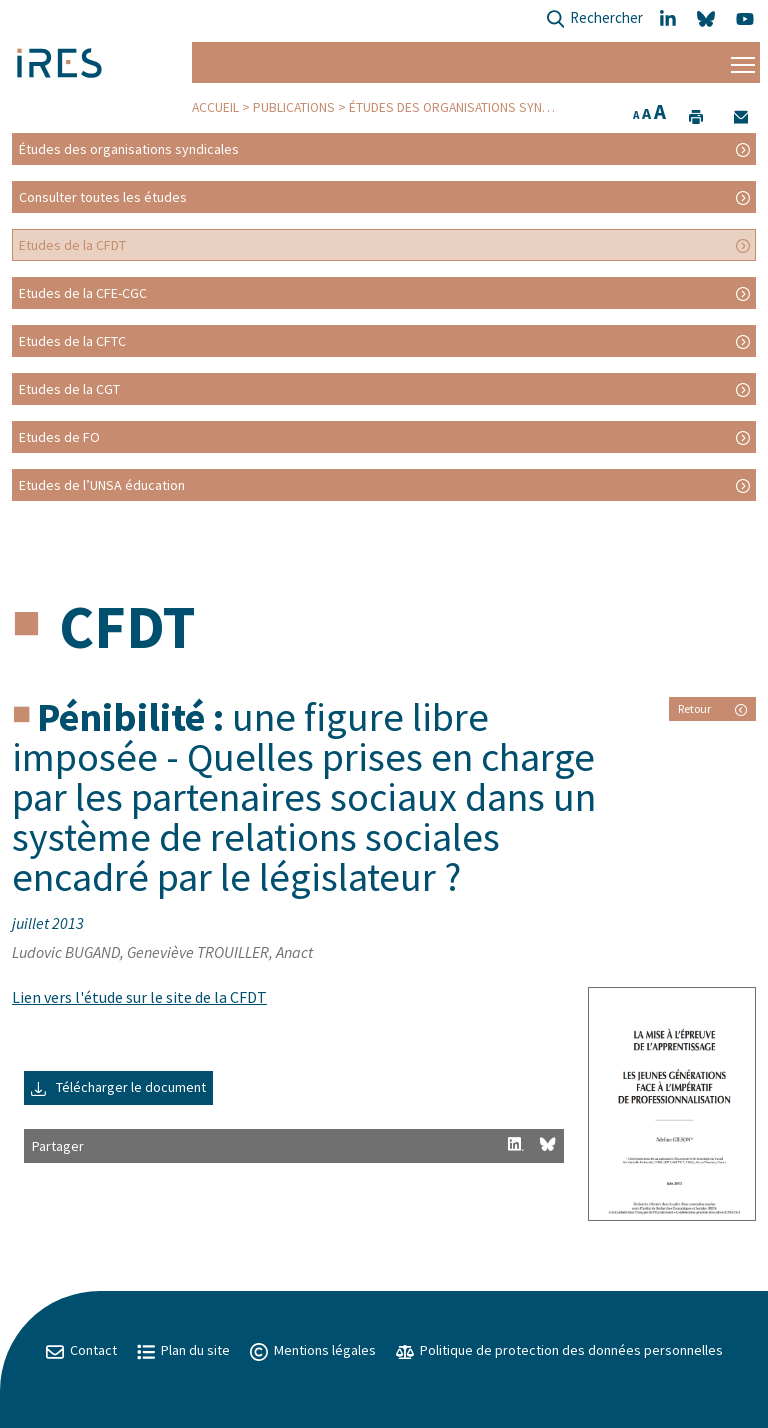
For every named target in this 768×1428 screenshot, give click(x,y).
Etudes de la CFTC (72, 341)
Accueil (215, 107)
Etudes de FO (59, 437)
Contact (81, 1350)
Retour (712, 708)
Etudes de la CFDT (72, 245)
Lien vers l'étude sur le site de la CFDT (139, 997)
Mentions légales (313, 1350)
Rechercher (594, 19)
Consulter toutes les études (103, 197)
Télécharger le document (118, 1087)
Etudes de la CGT (69, 389)
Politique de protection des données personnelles (559, 1350)
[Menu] (743, 62)
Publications (294, 107)
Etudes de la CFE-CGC (83, 293)
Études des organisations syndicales (469, 107)
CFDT (127, 626)
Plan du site (183, 1350)
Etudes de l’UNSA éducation (102, 485)
